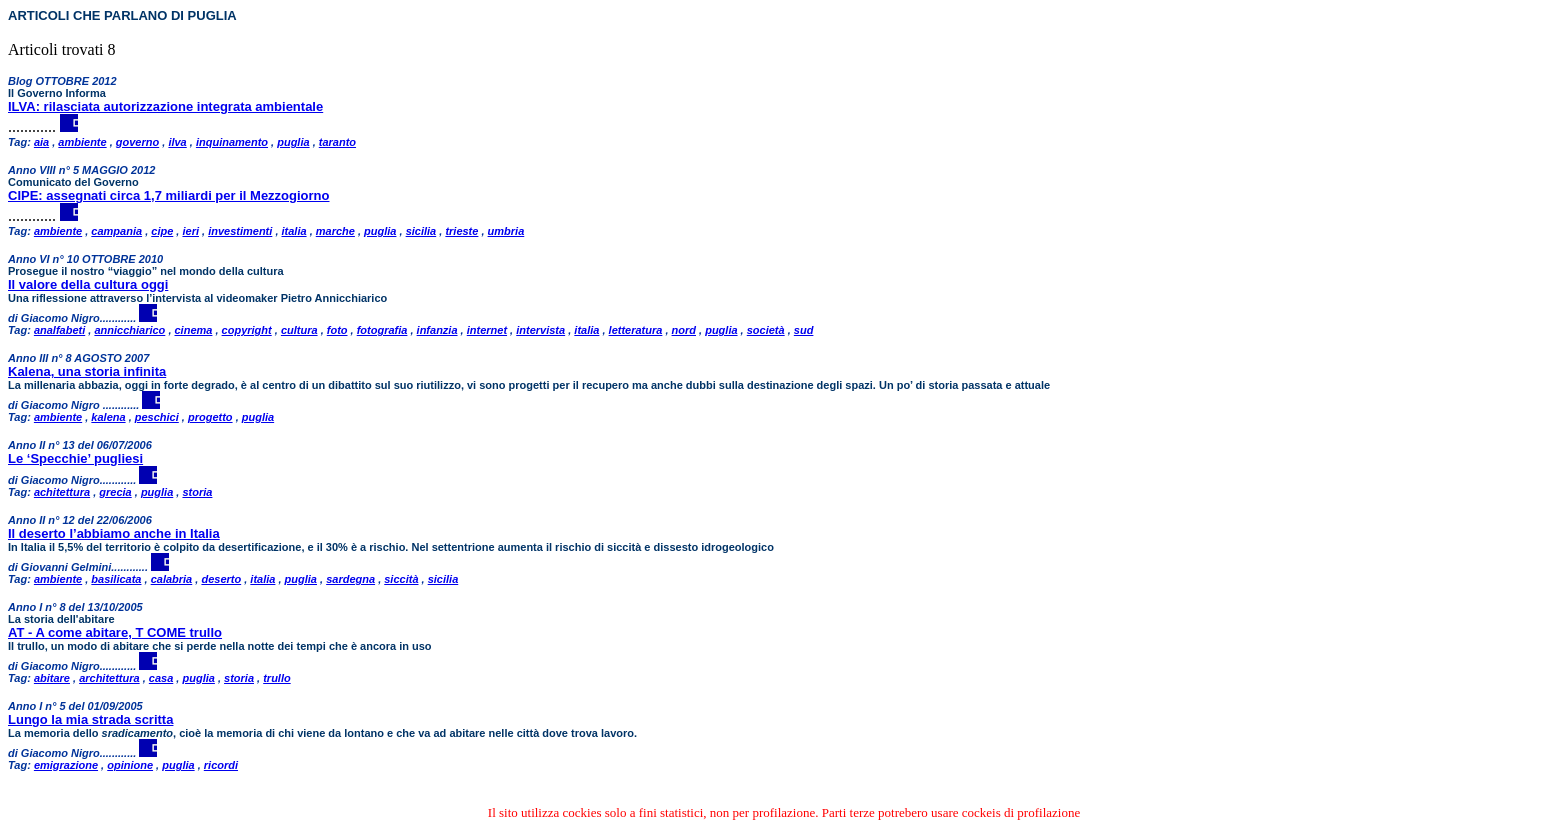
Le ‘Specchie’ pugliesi (75, 458)
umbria (506, 231)
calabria (172, 579)
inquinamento (232, 142)
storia (197, 492)
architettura (109, 678)
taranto (337, 142)
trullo (277, 678)
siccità (401, 579)
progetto (210, 417)
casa (161, 678)
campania (116, 231)
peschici (157, 417)
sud (804, 330)
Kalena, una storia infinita (87, 371)
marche (335, 231)
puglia (293, 142)
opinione (130, 765)
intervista (540, 330)
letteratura (636, 330)
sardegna (350, 579)
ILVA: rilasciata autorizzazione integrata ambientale (165, 106)
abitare (52, 678)
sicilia (421, 231)
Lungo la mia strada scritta (90, 719)
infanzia (437, 330)
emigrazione (66, 765)
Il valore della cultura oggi (88, 284)
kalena (108, 417)
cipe (162, 231)
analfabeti (59, 330)
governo (137, 142)
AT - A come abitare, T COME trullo (115, 632)
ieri (190, 231)
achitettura (62, 492)
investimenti (240, 231)
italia (294, 231)
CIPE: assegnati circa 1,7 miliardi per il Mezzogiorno (168, 195)
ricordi (221, 765)
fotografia (382, 330)
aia (41, 142)
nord (684, 330)
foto (337, 330)
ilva (177, 142)
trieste (461, 231)
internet (487, 330)
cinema (194, 330)
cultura (299, 330)
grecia (115, 492)
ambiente (82, 142)
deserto (221, 579)
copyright (247, 330)
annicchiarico (129, 330)
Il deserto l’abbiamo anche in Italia (114, 533)
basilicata (116, 579)
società (766, 330)
